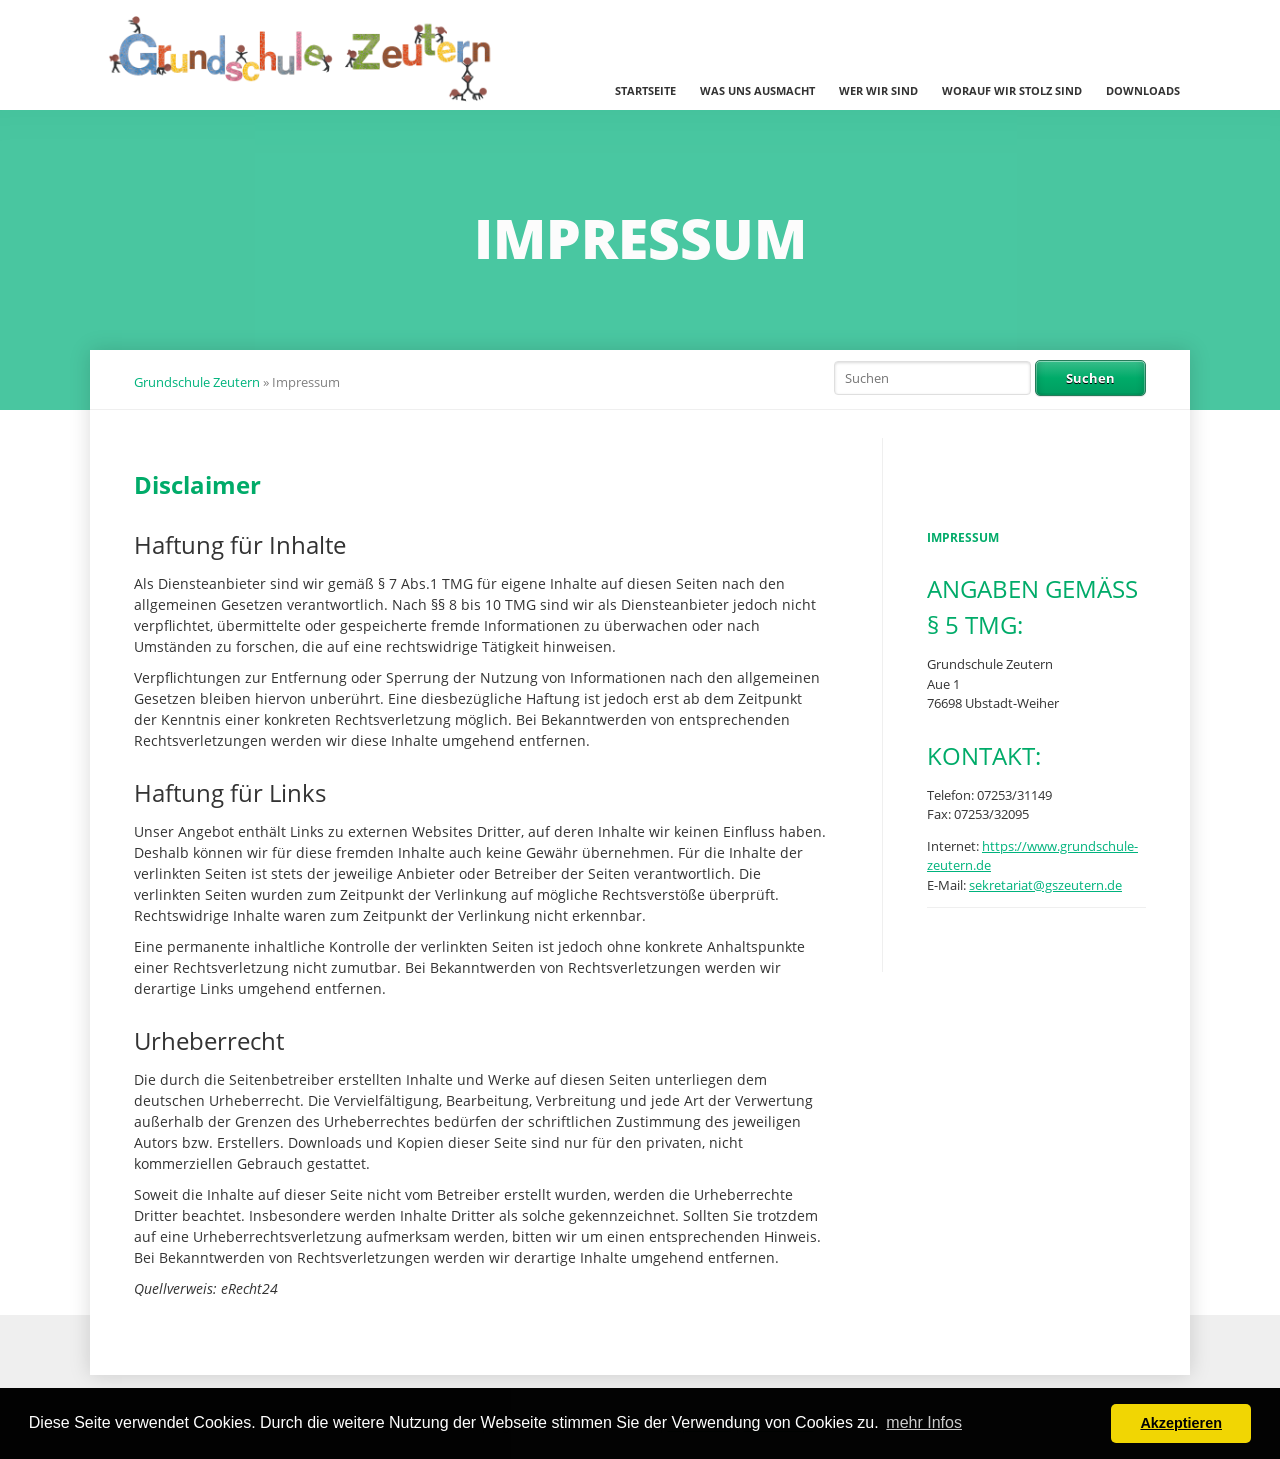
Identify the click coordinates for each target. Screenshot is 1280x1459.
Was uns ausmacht (757, 90)
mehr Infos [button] (924, 1422)
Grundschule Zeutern (197, 382)
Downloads (1143, 90)
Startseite (645, 90)
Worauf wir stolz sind (1012, 90)
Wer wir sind (878, 90)
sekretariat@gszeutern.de (1045, 885)
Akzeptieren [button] (1181, 1423)
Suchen (1090, 378)
